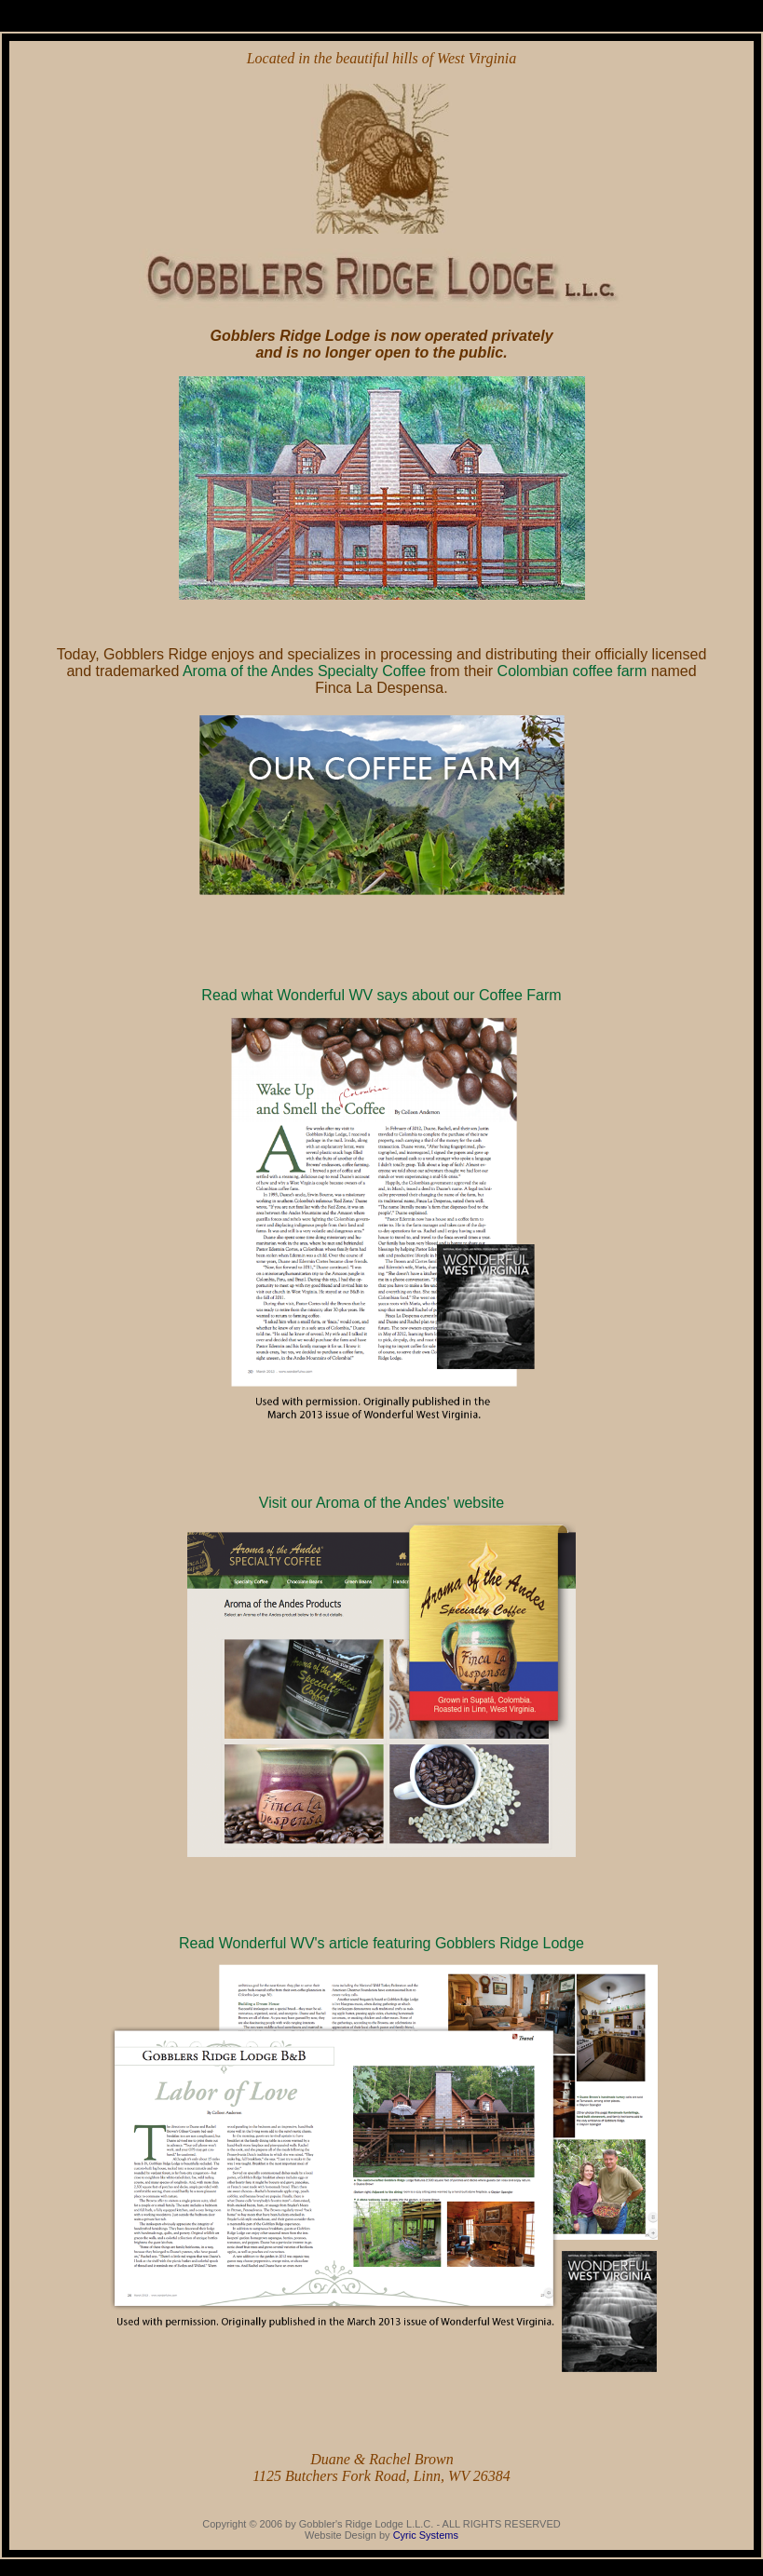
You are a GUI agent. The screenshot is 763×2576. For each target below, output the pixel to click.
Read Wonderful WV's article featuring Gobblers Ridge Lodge (381, 1943)
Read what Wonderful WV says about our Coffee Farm (381, 995)
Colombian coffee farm (572, 671)
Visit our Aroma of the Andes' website (381, 1503)
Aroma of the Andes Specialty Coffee (304, 671)
